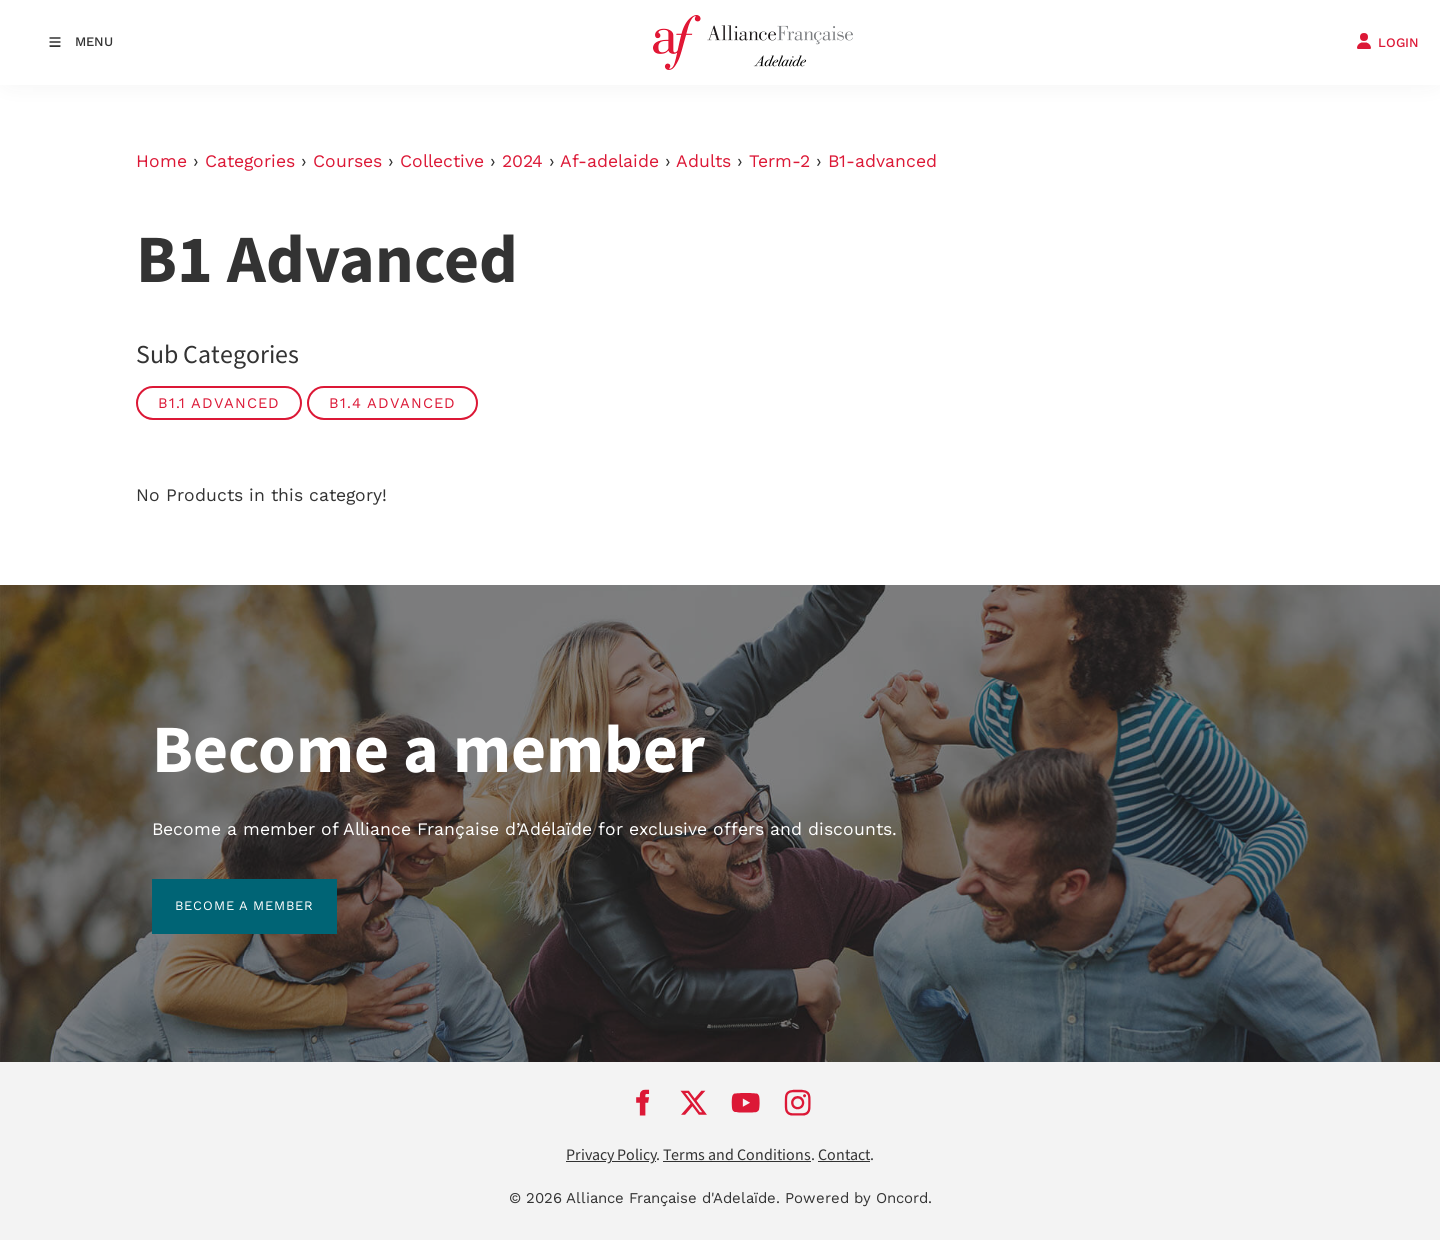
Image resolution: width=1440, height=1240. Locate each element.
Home (161, 161)
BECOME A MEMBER (221, 890)
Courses (347, 161)
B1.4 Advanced (392, 403)
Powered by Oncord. (858, 1198)
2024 (522, 161)
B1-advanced (882, 161)
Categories (250, 161)
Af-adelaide (609, 161)
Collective (442, 161)
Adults (703, 161)
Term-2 (779, 161)
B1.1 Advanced (219, 403)
